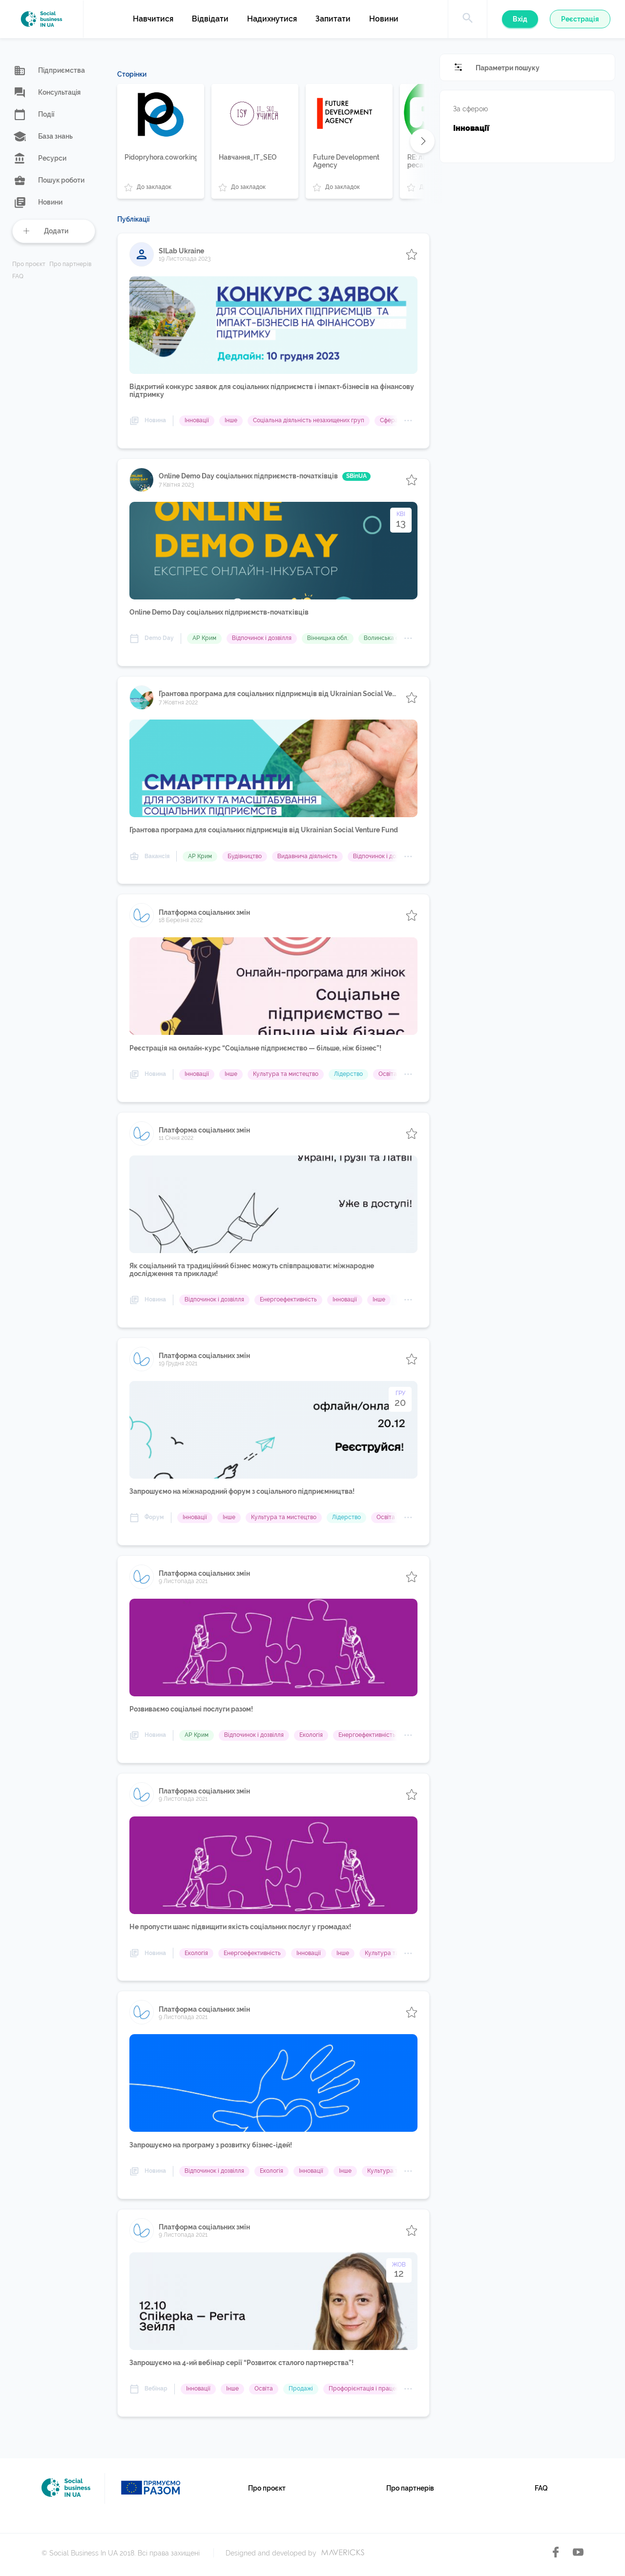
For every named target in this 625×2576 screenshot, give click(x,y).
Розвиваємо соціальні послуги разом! (191, 1709)
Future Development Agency (346, 161)
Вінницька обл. (327, 638)
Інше (231, 420)
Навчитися (153, 19)
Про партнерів (70, 264)
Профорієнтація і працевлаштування (381, 2388)
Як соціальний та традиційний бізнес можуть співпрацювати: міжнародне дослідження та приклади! (251, 1270)
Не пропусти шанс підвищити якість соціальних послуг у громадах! (240, 1927)
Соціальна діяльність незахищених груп (308, 420)
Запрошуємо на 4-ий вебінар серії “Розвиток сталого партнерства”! (241, 2363)
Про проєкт (28, 264)
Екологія (311, 1734)
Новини (383, 19)
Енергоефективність (288, 1299)
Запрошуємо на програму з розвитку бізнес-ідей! (210, 2145)
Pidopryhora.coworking (161, 157)
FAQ (17, 276)
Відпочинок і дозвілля (262, 638)
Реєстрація (580, 19)
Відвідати (210, 19)
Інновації (197, 420)
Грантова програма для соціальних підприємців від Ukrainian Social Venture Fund (277, 694)
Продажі (301, 2388)
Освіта (387, 1074)
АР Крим (204, 638)
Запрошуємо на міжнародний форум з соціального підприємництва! (241, 1491)
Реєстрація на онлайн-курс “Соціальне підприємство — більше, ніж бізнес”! (255, 1048)
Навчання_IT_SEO (248, 157)
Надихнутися (272, 19)
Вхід (520, 19)
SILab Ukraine (181, 251)
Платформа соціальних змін (204, 912)
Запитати (333, 19)
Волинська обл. (385, 638)
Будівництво (245, 856)
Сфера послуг (399, 420)
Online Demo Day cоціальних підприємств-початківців (265, 476)
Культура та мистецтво (285, 1074)
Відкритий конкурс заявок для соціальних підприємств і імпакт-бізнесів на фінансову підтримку (271, 390)
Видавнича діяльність (307, 856)
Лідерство (348, 1074)
